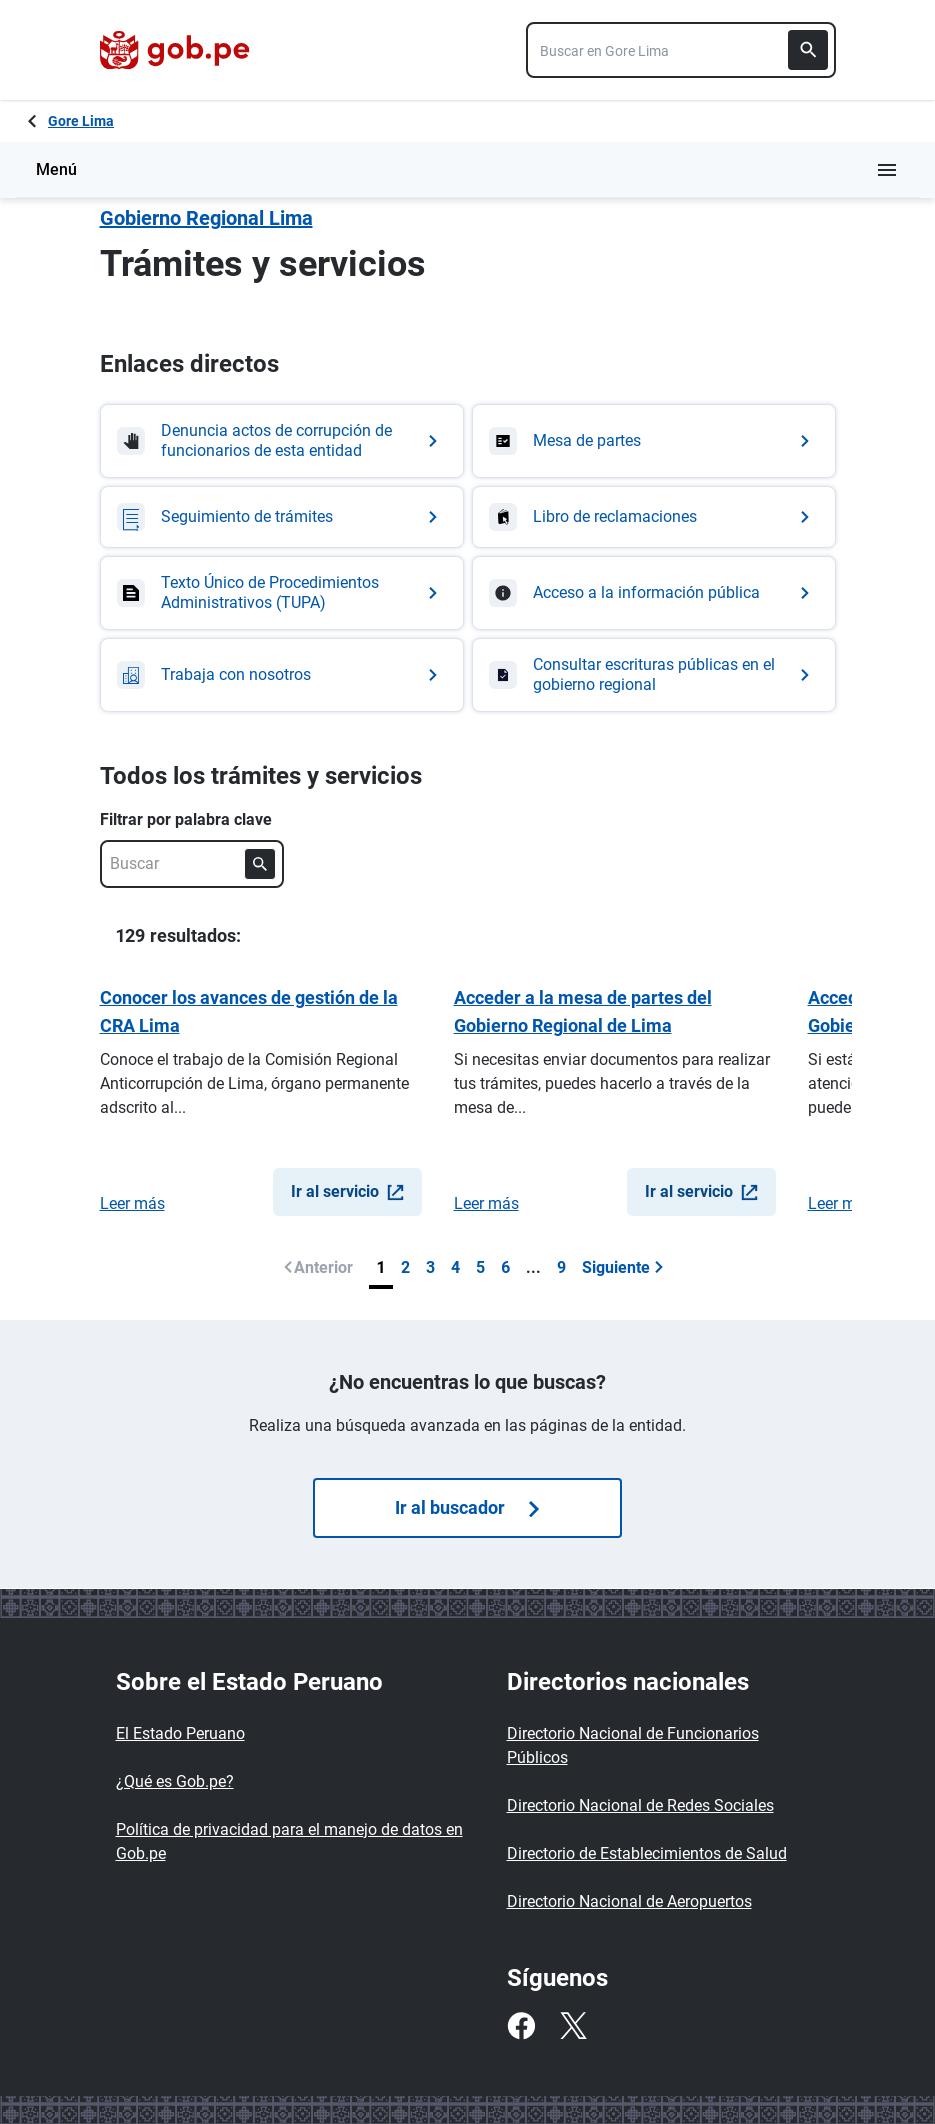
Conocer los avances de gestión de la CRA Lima (249, 1011)
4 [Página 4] (455, 1267)
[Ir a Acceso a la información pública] (654, 593)
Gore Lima (81, 121)
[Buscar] (808, 50)
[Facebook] (521, 2026)
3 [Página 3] (430, 1267)
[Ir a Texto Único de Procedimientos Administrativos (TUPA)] (282, 593)
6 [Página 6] (505, 1267)
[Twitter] (573, 2026)
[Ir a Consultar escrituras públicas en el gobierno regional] (654, 675)
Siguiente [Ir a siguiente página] (623, 1267)
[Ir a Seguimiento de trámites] (282, 517)
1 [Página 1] (381, 1267)
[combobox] (681, 50)
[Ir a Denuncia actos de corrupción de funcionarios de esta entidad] (282, 441)
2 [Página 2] (405, 1267)
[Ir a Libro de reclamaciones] (654, 517)
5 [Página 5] (480, 1267)
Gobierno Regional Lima (206, 218)
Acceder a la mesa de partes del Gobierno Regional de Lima (583, 1011)
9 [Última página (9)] (561, 1267)
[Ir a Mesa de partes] (654, 441)
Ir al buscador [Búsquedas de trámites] (467, 1507)
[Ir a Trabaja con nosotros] (282, 675)
